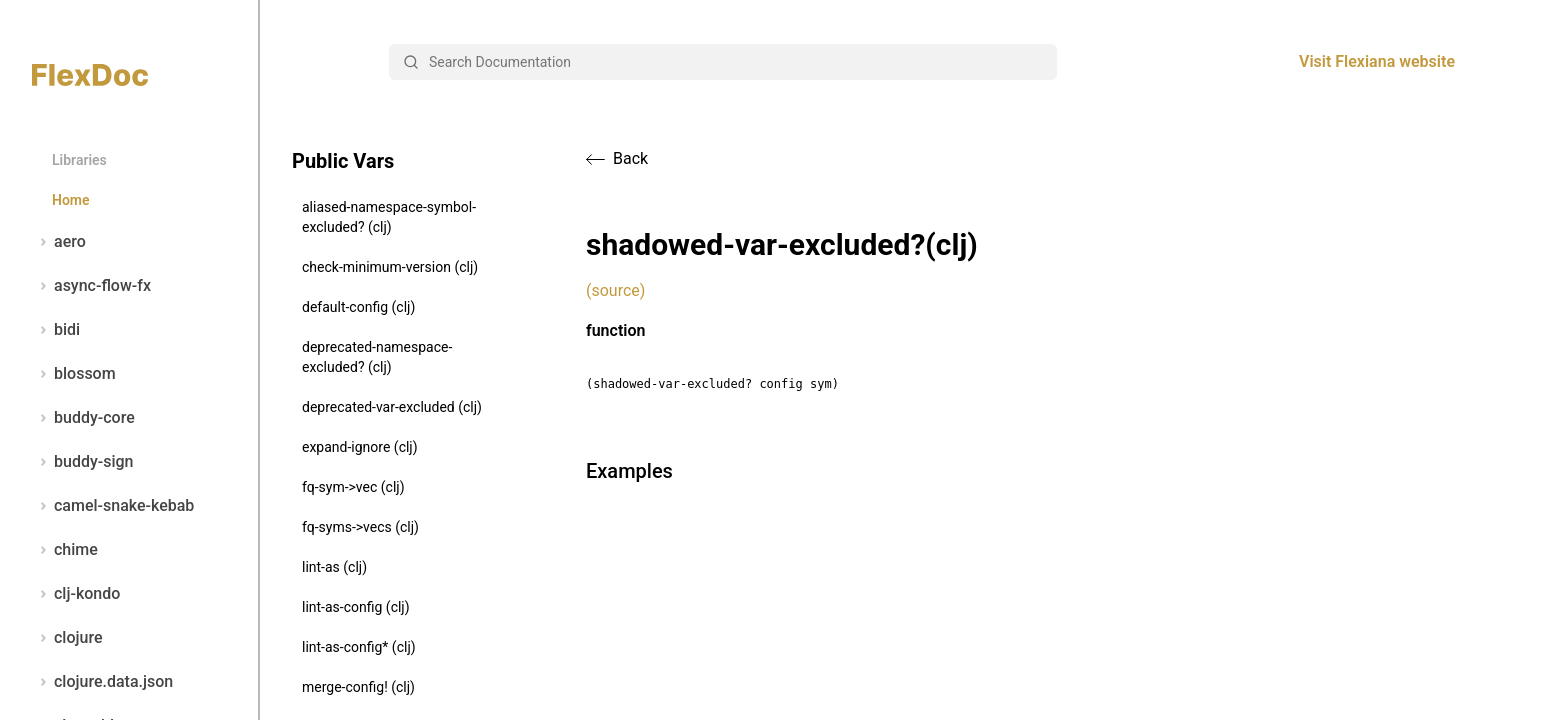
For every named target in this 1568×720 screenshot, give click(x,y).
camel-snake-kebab (113, 506)
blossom (74, 374)
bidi (56, 330)
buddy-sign (82, 462)
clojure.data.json (102, 682)
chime (65, 550)
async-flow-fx (91, 286)
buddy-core (83, 418)
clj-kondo (76, 594)
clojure (67, 638)
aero (59, 242)
